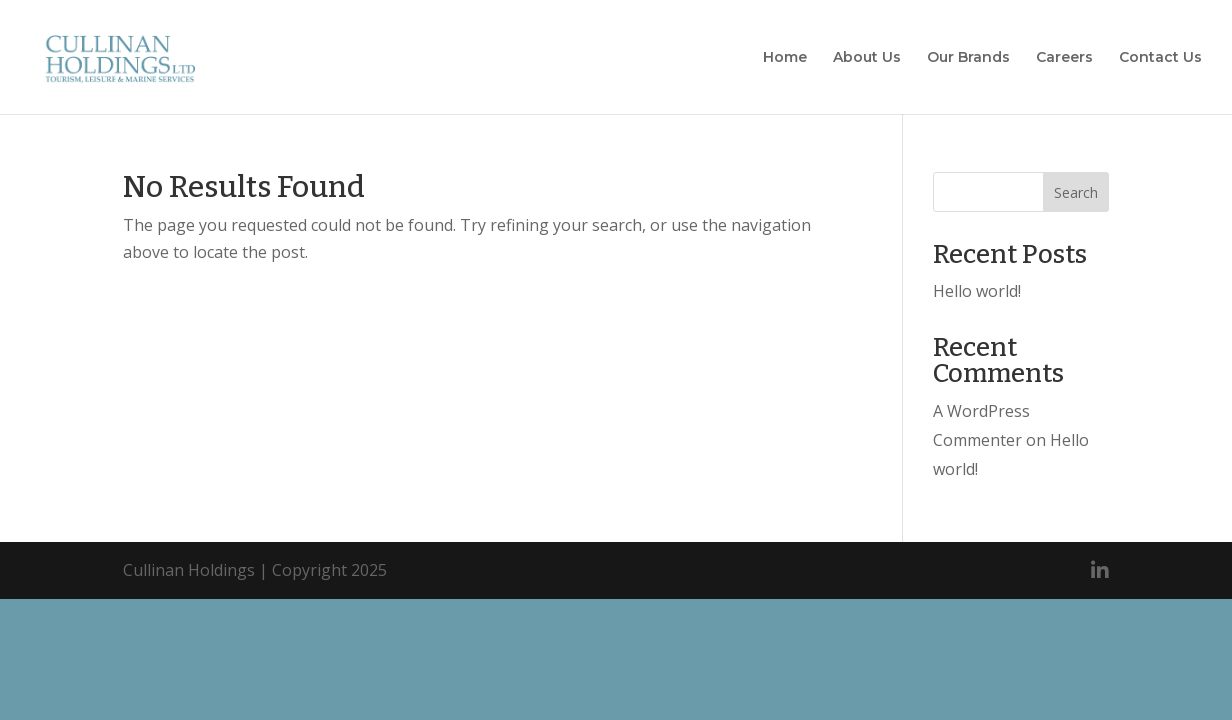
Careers (1064, 58)
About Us (867, 58)
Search (1076, 192)
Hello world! (977, 291)
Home (785, 58)
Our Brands (968, 58)
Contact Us (1160, 58)
